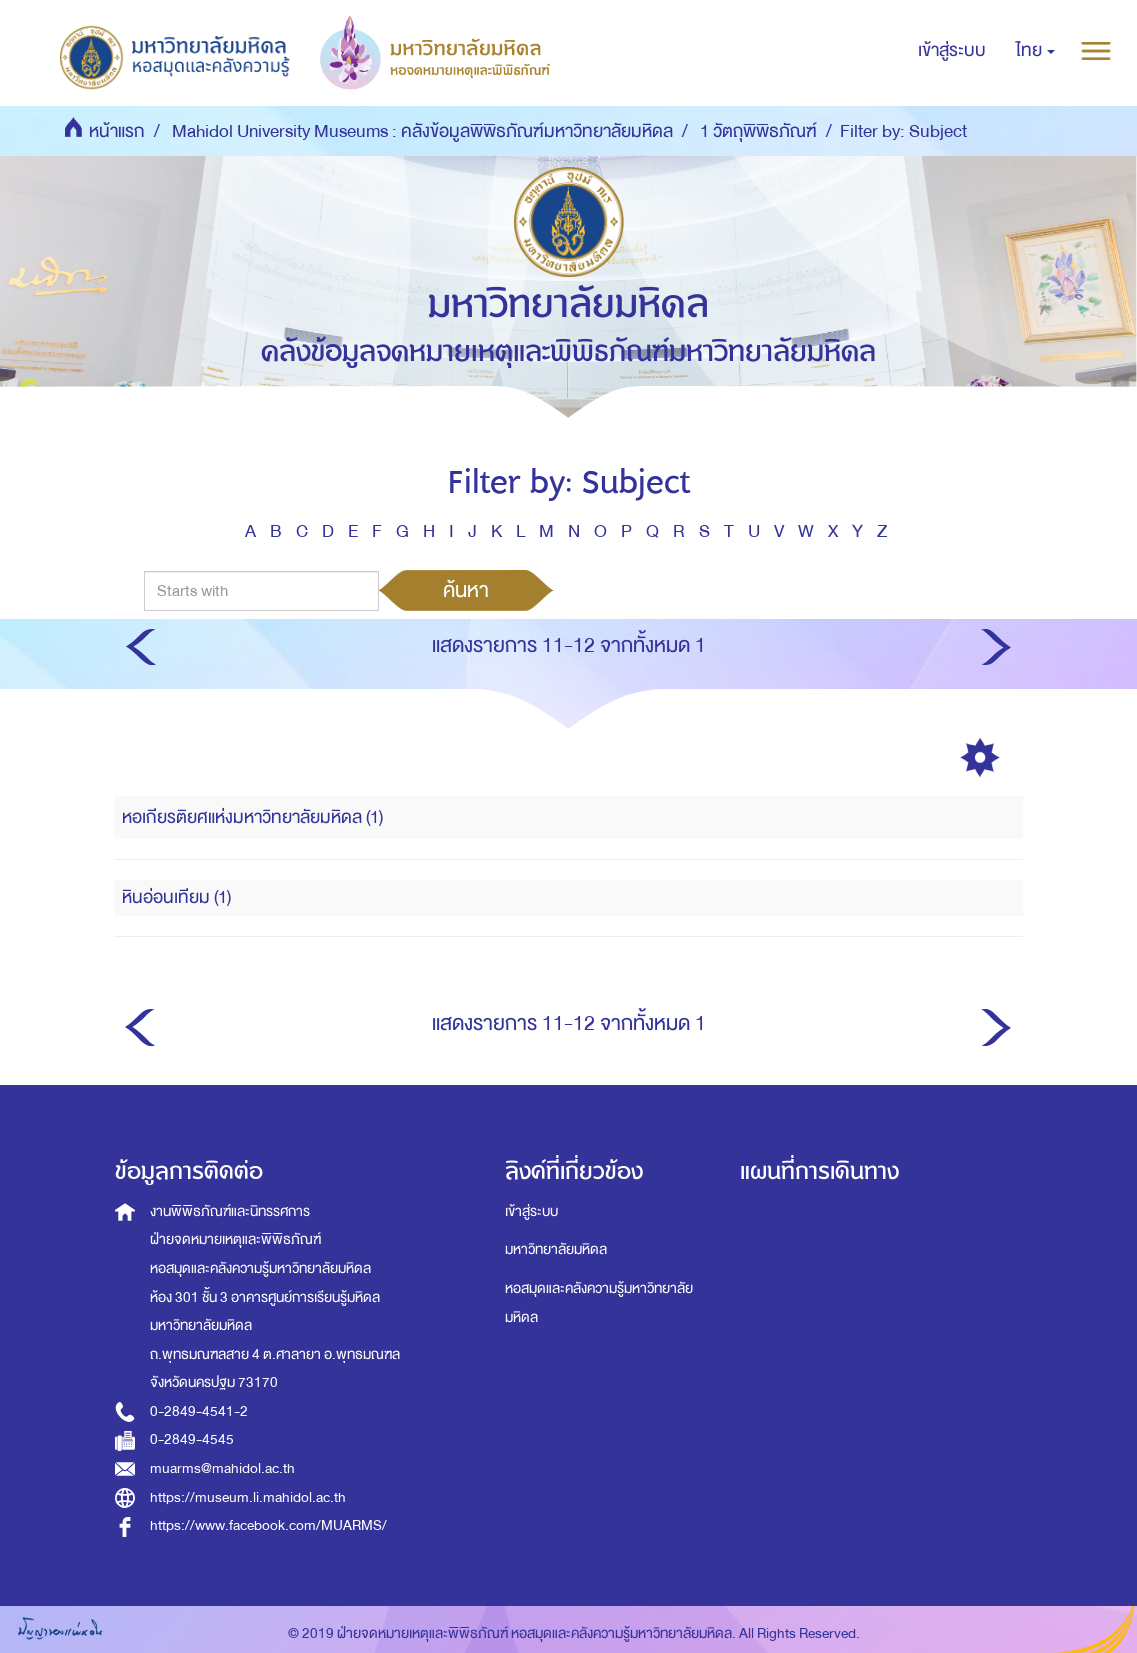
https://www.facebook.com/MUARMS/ (268, 1525)
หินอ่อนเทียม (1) (176, 897)
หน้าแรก (117, 131)
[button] (1035, 51)
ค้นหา (466, 590)
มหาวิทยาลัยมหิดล (556, 1249)
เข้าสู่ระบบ (531, 1211)
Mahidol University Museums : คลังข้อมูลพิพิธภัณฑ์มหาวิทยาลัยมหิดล (422, 131)
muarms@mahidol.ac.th (222, 1468)
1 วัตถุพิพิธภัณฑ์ (758, 131)
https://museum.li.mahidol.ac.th (248, 1497)
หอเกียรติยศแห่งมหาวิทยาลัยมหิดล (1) (252, 817)
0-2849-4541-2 (199, 1411)
